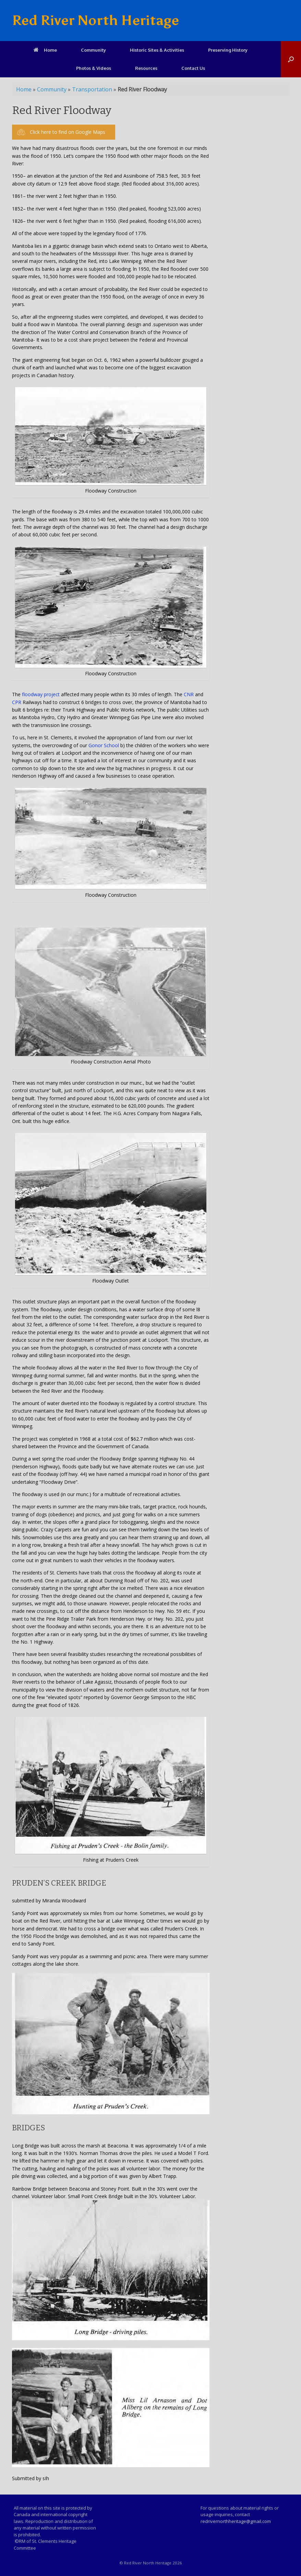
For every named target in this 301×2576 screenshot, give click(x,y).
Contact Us (193, 68)
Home (45, 50)
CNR (189, 694)
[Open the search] (291, 59)
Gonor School (103, 745)
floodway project (41, 694)
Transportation (92, 89)
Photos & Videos (93, 68)
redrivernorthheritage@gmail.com (236, 2521)
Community (93, 50)
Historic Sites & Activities (157, 50)
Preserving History (228, 50)
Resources (146, 68)
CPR (16, 702)
